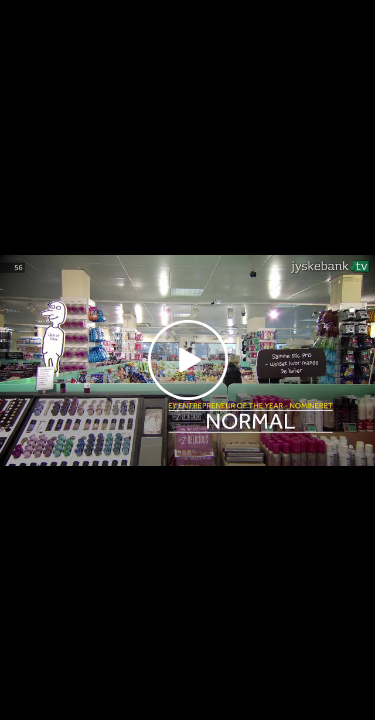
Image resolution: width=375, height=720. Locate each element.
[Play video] (188, 360)
